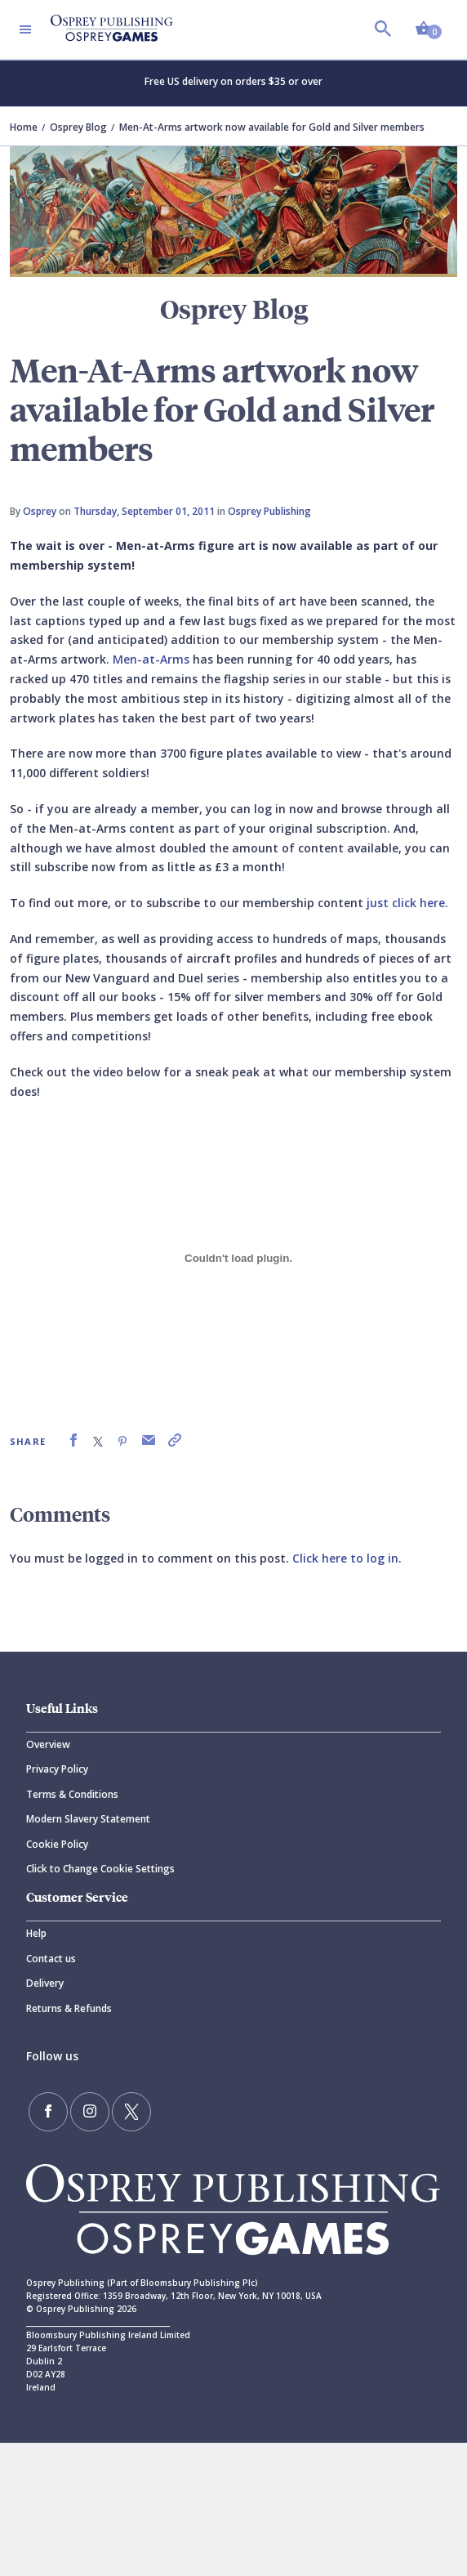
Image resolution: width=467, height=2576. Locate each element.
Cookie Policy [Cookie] (57, 1844)
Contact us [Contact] (51, 1959)
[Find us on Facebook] (48, 2111)
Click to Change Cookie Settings (100, 1869)
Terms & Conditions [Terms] (72, 1794)
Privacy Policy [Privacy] (57, 1769)
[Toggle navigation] (25, 29)
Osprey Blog (78, 127)
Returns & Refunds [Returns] (69, 2008)
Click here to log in (345, 1558)
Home (24, 127)
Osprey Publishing (269, 511)
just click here (406, 902)
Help (36, 1933)
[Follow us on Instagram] (89, 2111)
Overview (48, 1744)
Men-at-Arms (151, 659)
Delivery (45, 1983)
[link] (73, 1440)
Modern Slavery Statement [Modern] (88, 1819)
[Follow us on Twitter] (131, 2111)
